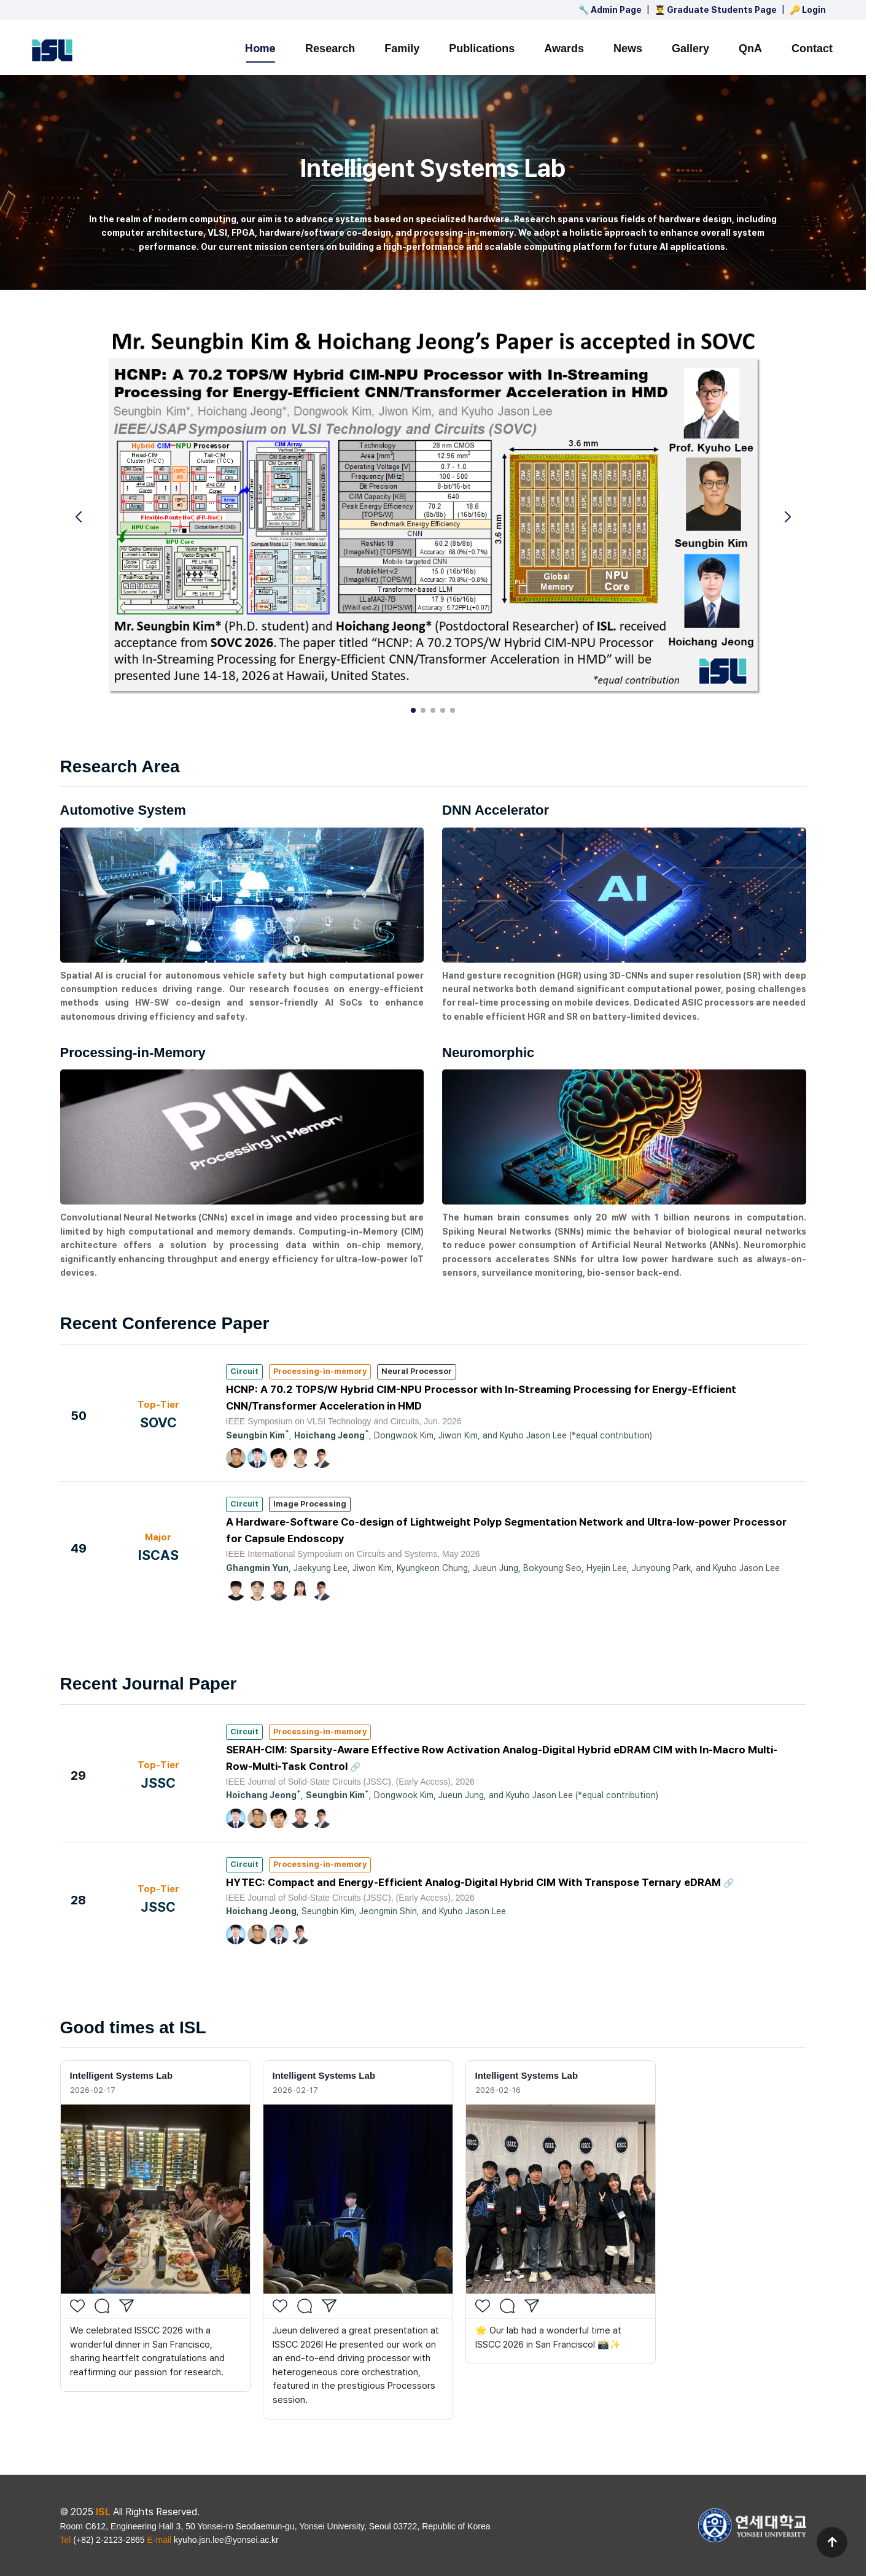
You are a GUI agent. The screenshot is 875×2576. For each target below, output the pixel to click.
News (627, 48)
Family (401, 48)
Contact (812, 48)
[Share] (126, 2306)
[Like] (77, 2306)
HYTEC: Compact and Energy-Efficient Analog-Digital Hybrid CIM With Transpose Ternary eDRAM (474, 1882)
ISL (103, 2512)
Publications (482, 48)
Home (260, 48)
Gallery (690, 48)
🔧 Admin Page (610, 10)
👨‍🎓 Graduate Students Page (716, 10)
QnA (750, 48)
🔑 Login (808, 10)
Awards (564, 48)
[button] (788, 517)
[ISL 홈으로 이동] (52, 50)
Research (330, 48)
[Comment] (102, 2306)
